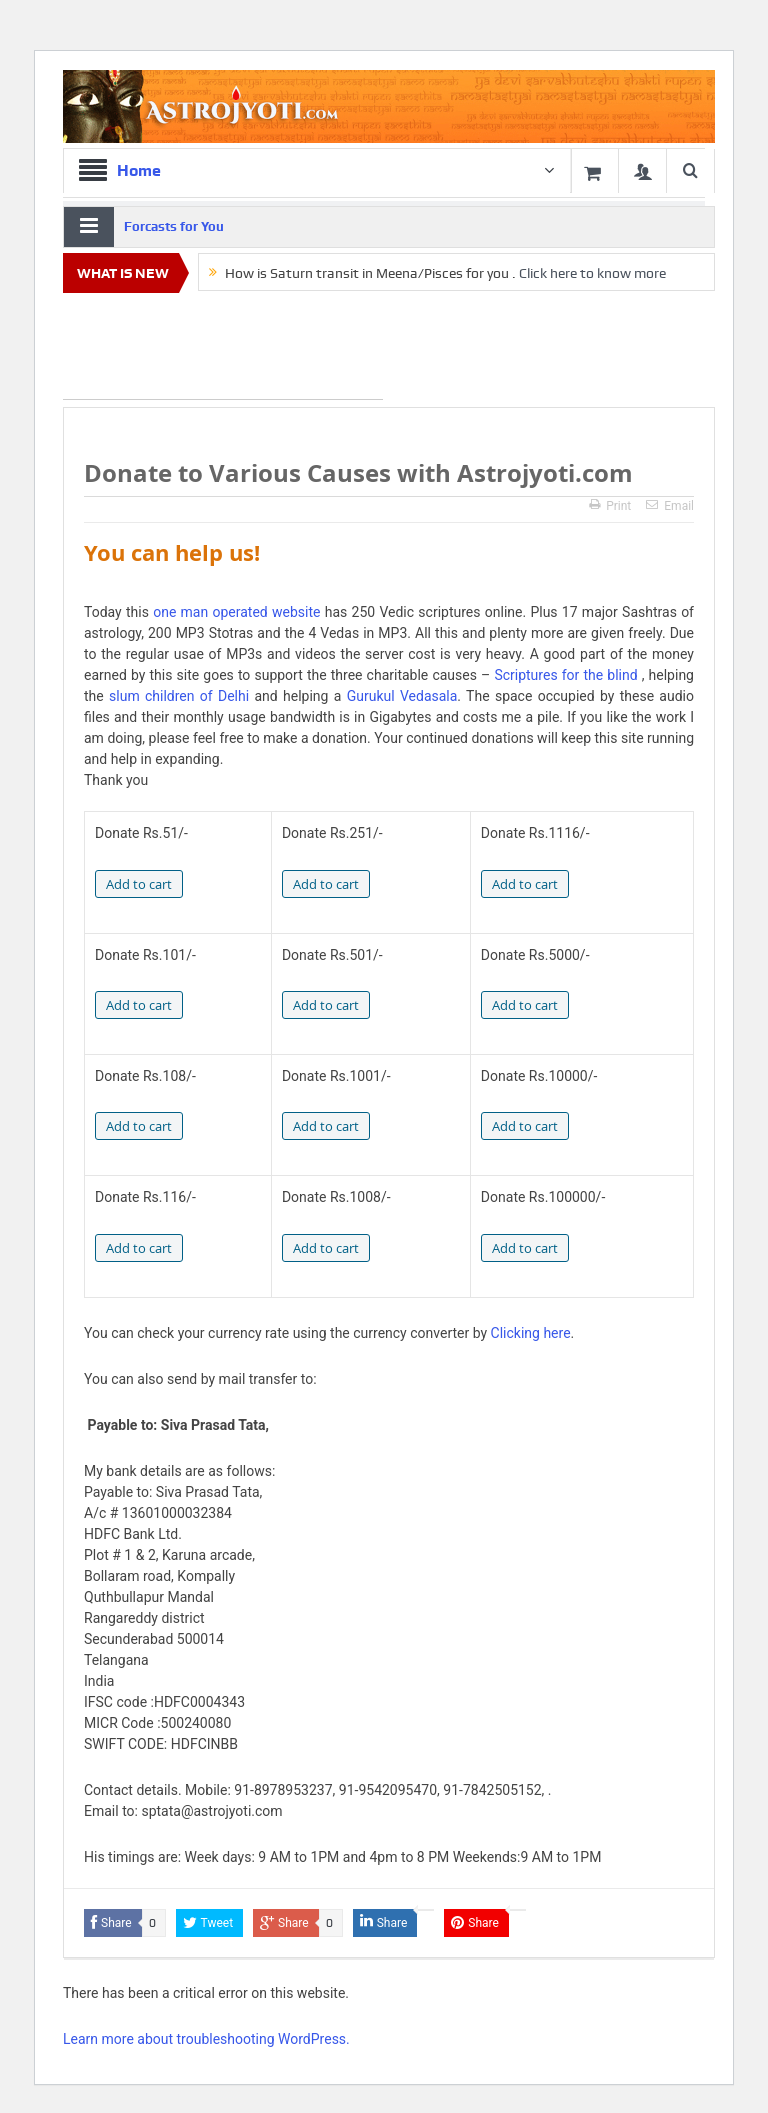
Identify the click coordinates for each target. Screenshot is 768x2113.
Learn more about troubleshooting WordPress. (206, 2039)
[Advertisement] (223, 350)
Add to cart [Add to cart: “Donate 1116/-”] (525, 884)
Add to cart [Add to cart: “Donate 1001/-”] (326, 1126)
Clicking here (531, 1333)
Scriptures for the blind (565, 675)
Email (670, 506)
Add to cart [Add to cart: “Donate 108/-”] (139, 1126)
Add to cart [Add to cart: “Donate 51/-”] (139, 884)
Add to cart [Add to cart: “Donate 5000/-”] (525, 1005)
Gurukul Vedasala (402, 696)
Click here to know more (592, 273)
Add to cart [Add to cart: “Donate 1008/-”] (326, 1248)
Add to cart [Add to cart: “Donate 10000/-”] (525, 1126)
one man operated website (236, 612)
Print (610, 506)
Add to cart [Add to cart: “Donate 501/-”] (326, 1005)
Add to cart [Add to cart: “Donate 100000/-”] (525, 1248)
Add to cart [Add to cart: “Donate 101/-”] (139, 1005)
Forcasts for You (174, 226)
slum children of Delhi (179, 696)
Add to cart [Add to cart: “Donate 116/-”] (139, 1248)
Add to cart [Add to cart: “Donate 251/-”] (326, 884)
